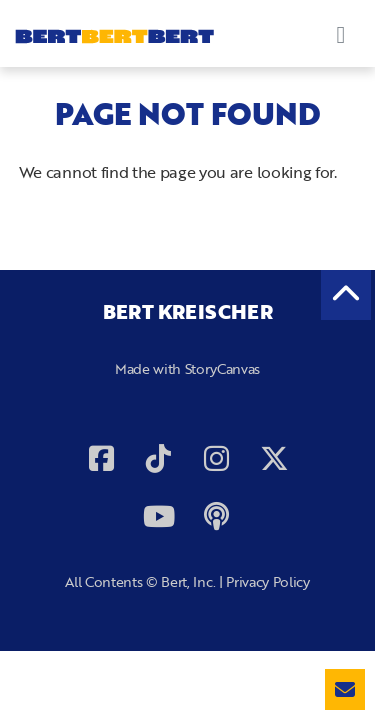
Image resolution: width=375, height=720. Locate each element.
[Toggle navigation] (341, 34)
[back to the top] (346, 295)
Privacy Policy (268, 581)
